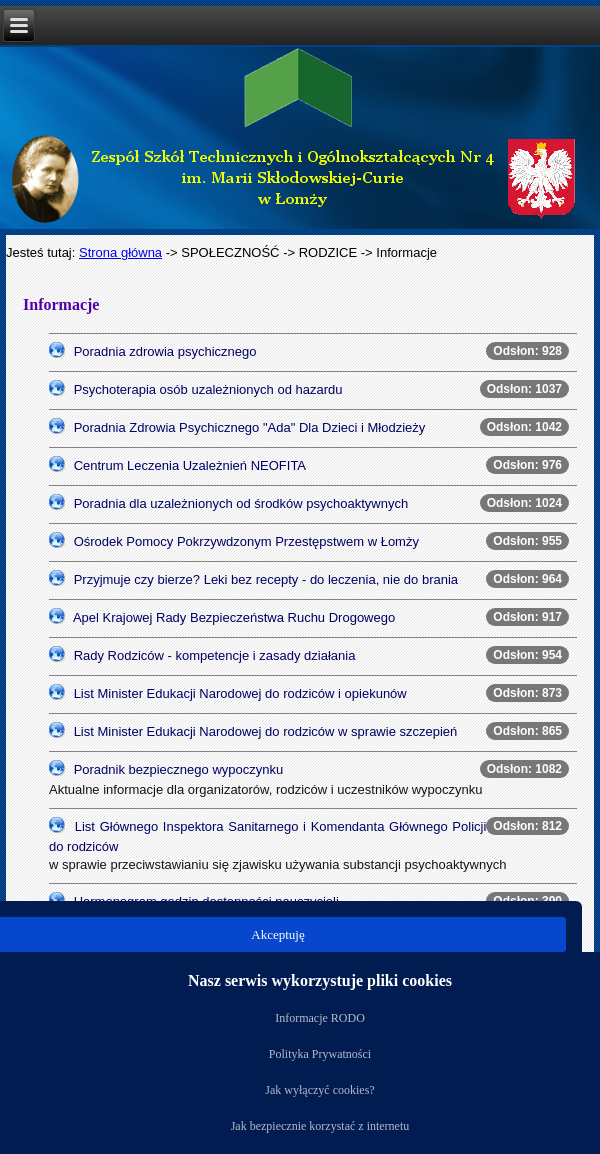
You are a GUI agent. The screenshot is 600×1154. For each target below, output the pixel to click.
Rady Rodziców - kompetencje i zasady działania (215, 655)
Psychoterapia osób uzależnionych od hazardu (208, 389)
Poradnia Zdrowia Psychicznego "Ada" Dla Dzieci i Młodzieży (250, 427)
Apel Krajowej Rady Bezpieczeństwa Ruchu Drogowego (234, 617)
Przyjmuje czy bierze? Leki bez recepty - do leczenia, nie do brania (266, 579)
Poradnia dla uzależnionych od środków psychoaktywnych (241, 503)
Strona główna (120, 252)
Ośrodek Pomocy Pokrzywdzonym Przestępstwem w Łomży (246, 541)
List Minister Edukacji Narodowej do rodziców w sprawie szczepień (266, 731)
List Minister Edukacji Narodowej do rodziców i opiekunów (240, 693)
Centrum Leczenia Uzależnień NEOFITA (190, 465)
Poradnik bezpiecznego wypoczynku (179, 769)
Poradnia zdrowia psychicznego (165, 351)
